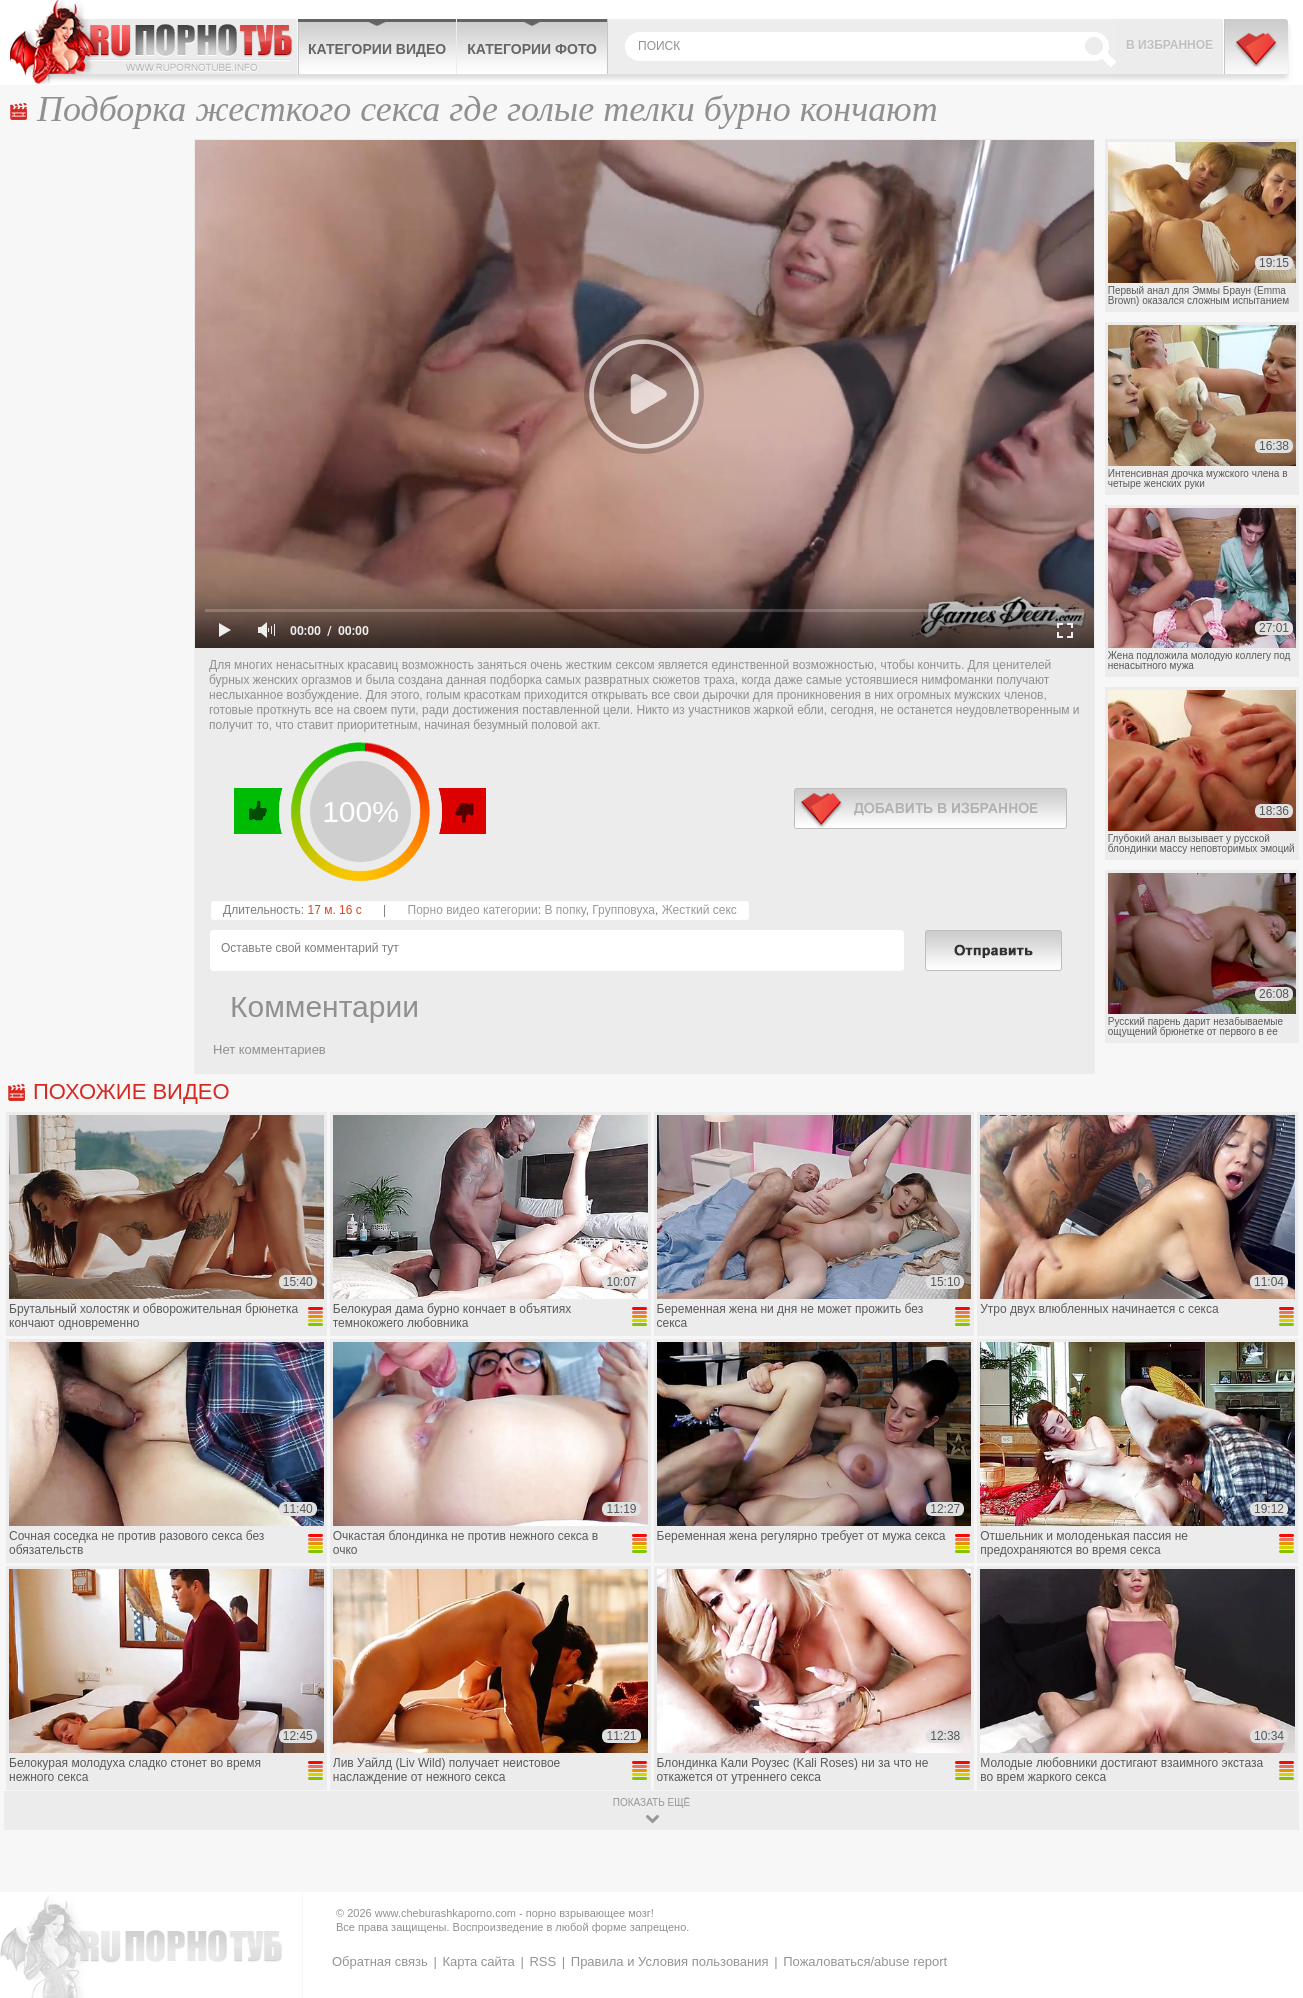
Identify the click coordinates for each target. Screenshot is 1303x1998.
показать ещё (651, 1802)
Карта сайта (478, 1961)
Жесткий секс (699, 910)
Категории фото (532, 49)
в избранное (930, 808)
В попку (564, 910)
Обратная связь (380, 1961)
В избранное (1169, 45)
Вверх (1264, 1875)
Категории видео (377, 49)
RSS (542, 1961)
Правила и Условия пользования (670, 1961)
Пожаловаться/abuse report (865, 1961)
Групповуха (623, 910)
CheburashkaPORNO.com (153, 42)
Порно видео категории (473, 910)
